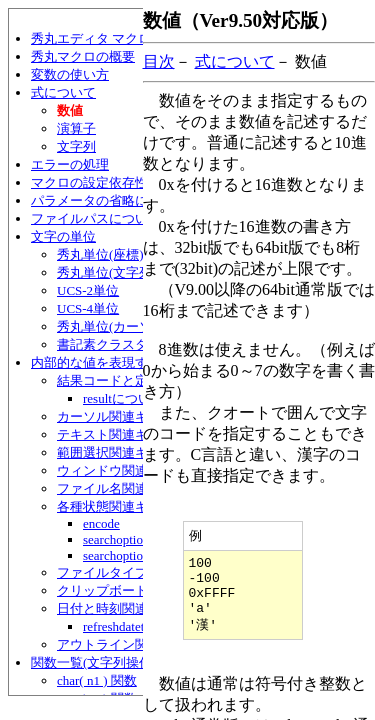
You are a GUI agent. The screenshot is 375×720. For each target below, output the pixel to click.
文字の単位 (63, 236)
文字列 (76, 146)
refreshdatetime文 (130, 626)
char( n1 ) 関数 (97, 680)
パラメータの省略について (109, 200)
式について (63, 92)
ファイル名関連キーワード (135, 488)
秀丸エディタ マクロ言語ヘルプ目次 (136, 38)
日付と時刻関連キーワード (135, 608)
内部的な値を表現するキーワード (128, 362)
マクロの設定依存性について (115, 182)
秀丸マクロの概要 (83, 56)
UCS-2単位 (88, 290)
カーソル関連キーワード (128, 416)
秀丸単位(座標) (100, 254)
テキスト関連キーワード (128, 434)
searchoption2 (119, 555)
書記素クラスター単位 (122, 344)
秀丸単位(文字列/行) (115, 272)
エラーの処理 (70, 164)
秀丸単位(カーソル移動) (126, 326)
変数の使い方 (70, 74)
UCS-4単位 (88, 308)
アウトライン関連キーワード (141, 644)
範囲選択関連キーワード (128, 452)
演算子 (76, 128)
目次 (159, 61)
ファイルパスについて (96, 218)
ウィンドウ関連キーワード (135, 470)
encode (101, 523)
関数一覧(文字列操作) (94, 662)
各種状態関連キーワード (128, 506)
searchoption (116, 539)
